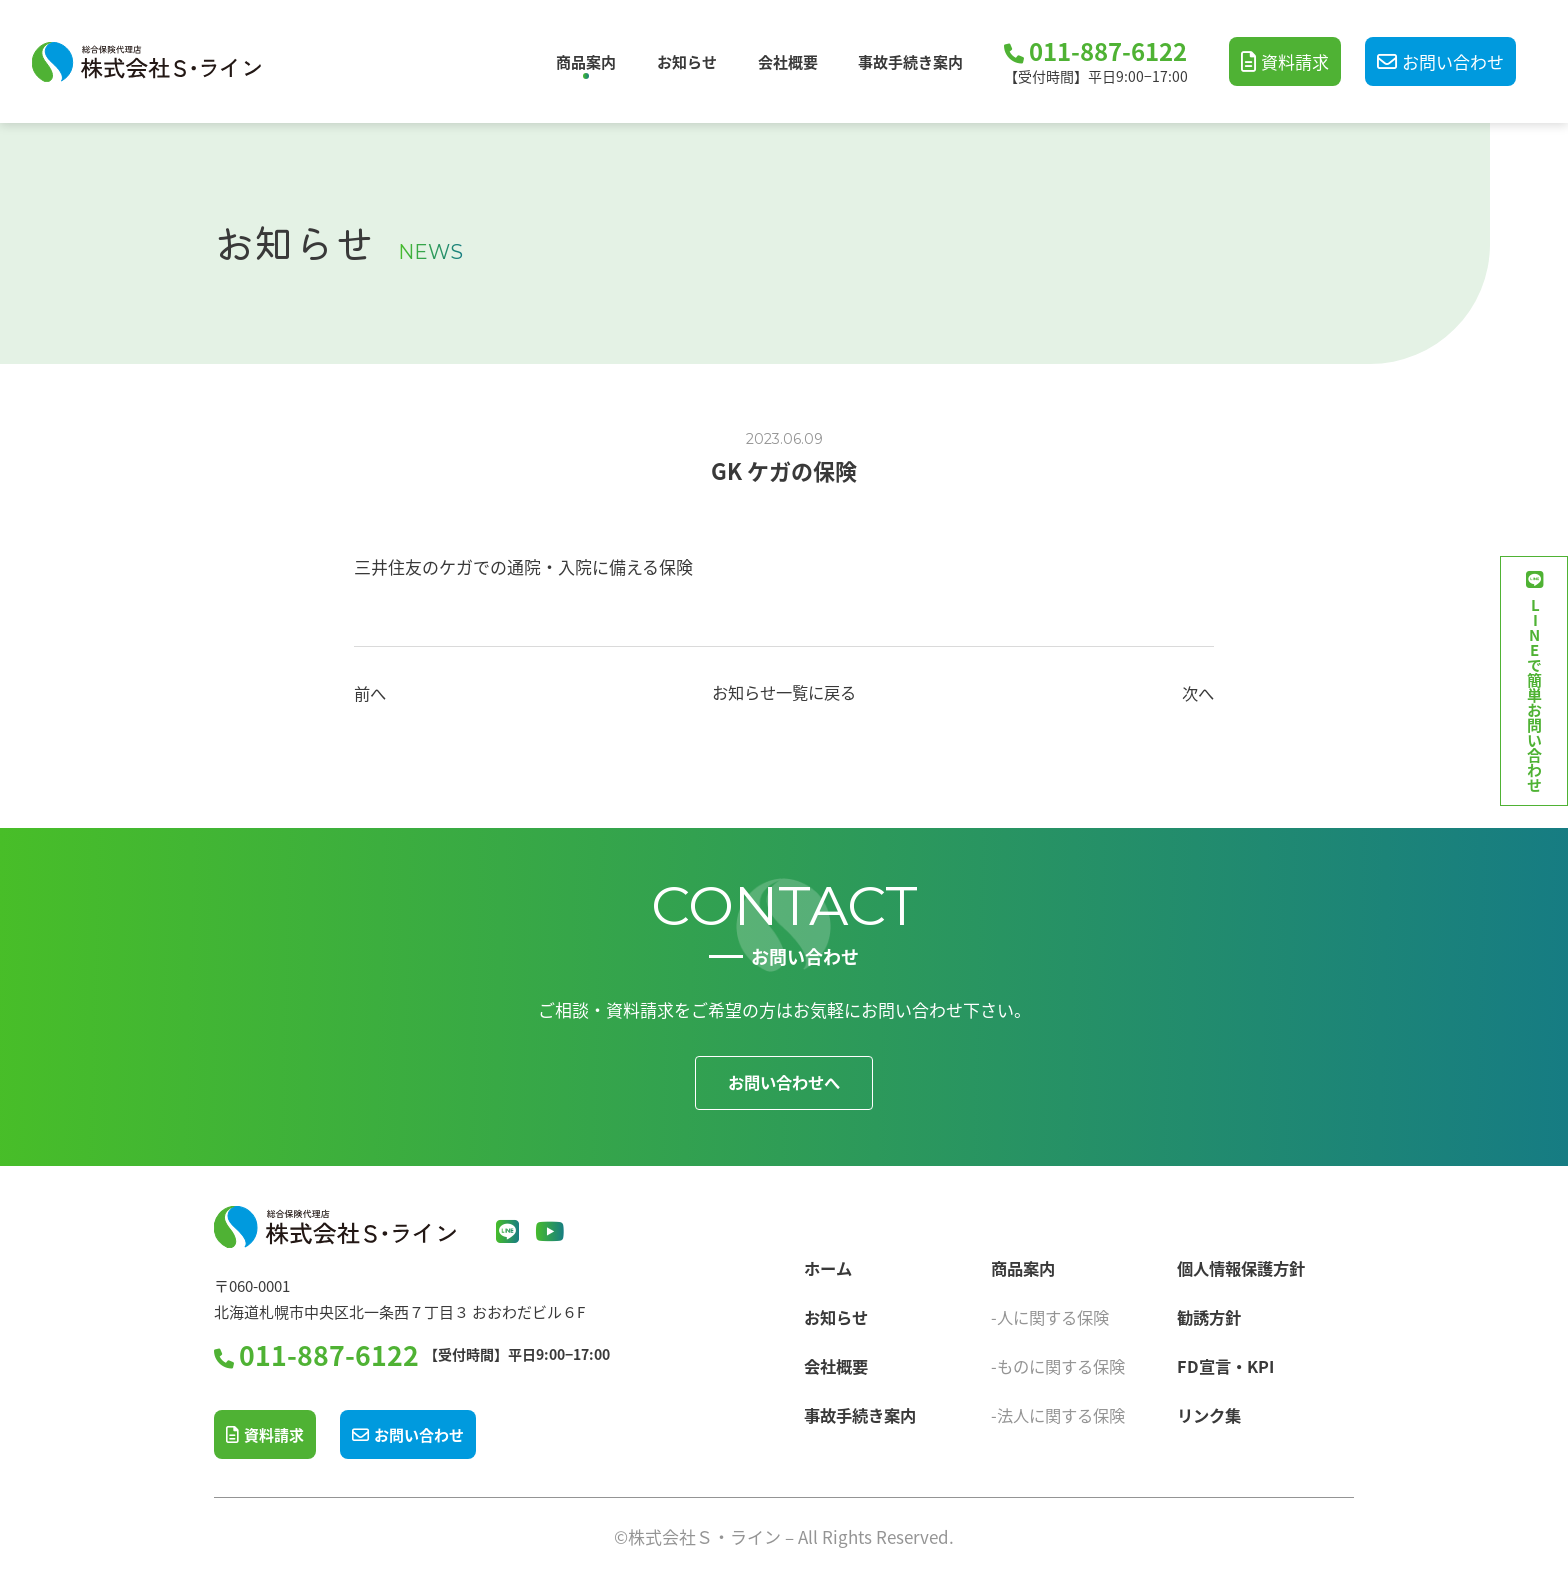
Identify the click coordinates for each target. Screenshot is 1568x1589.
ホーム (829, 1263)
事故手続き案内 (910, 61)
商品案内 (586, 61)
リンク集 (1211, 1410)
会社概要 (788, 61)
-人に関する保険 (1053, 1312)
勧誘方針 (1211, 1312)
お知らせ (687, 61)
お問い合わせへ (784, 1082)
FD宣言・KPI (1228, 1361)
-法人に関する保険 (1062, 1410)
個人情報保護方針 (1245, 1263)
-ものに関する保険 (1062, 1361)
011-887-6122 (1108, 52)
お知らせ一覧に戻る (784, 692)
